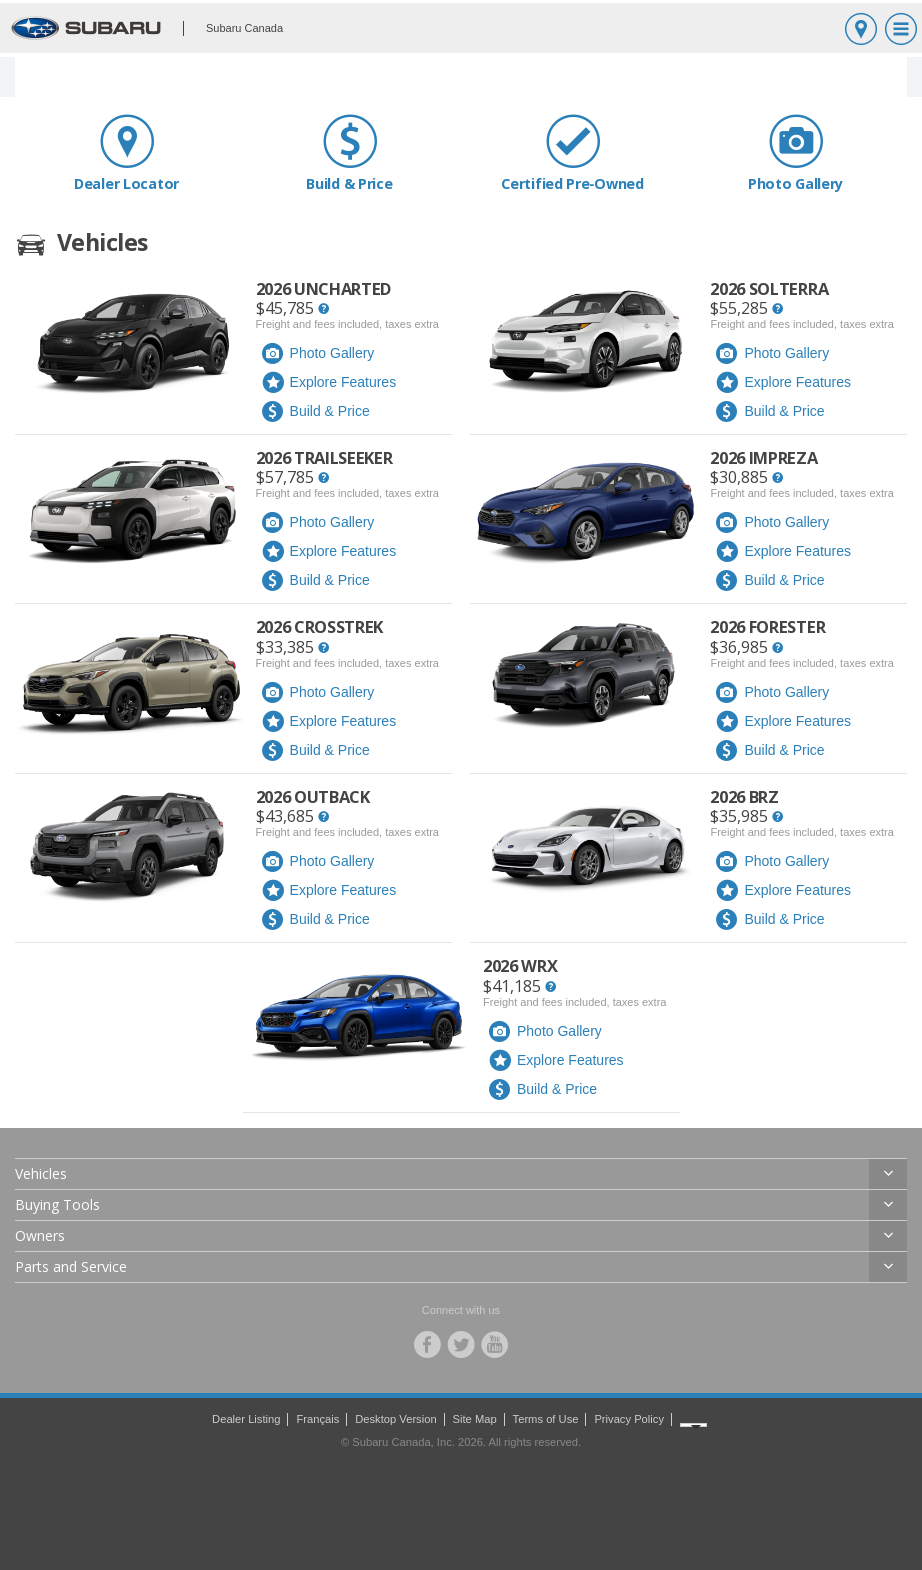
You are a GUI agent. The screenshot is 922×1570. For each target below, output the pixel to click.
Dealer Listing (246, 1419)
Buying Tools (57, 1204)
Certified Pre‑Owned (572, 152)
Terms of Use (546, 1419)
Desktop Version (395, 1419)
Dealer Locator (126, 152)
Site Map (475, 1419)
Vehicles (41, 1173)
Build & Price (349, 152)
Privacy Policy (629, 1419)
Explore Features (329, 383)
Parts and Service (71, 1266)
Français (317, 1419)
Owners (40, 1235)
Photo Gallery (795, 152)
